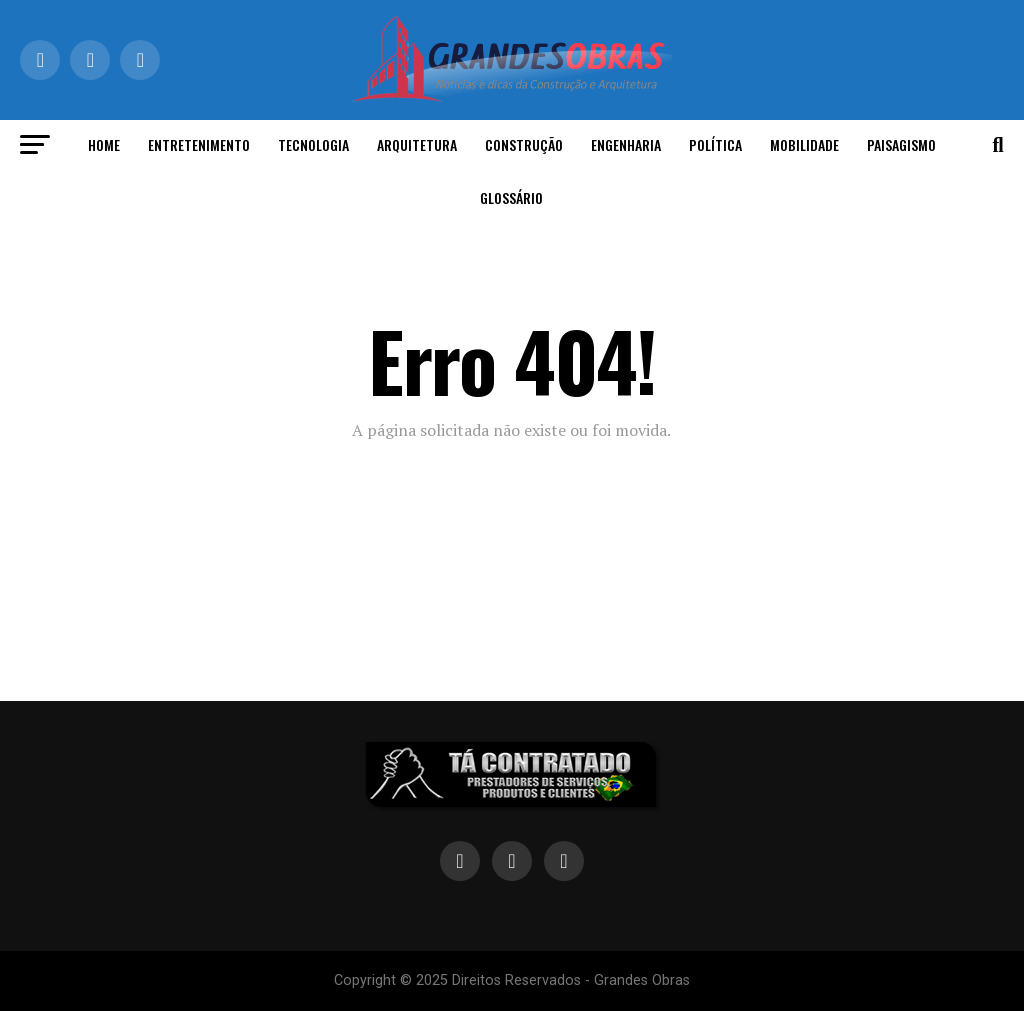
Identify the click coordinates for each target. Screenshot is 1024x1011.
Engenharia (626, 144)
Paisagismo (901, 144)
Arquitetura (417, 144)
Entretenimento (199, 144)
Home (104, 144)
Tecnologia (313, 144)
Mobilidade (804, 144)
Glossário (511, 197)
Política (715, 144)
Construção (524, 144)
